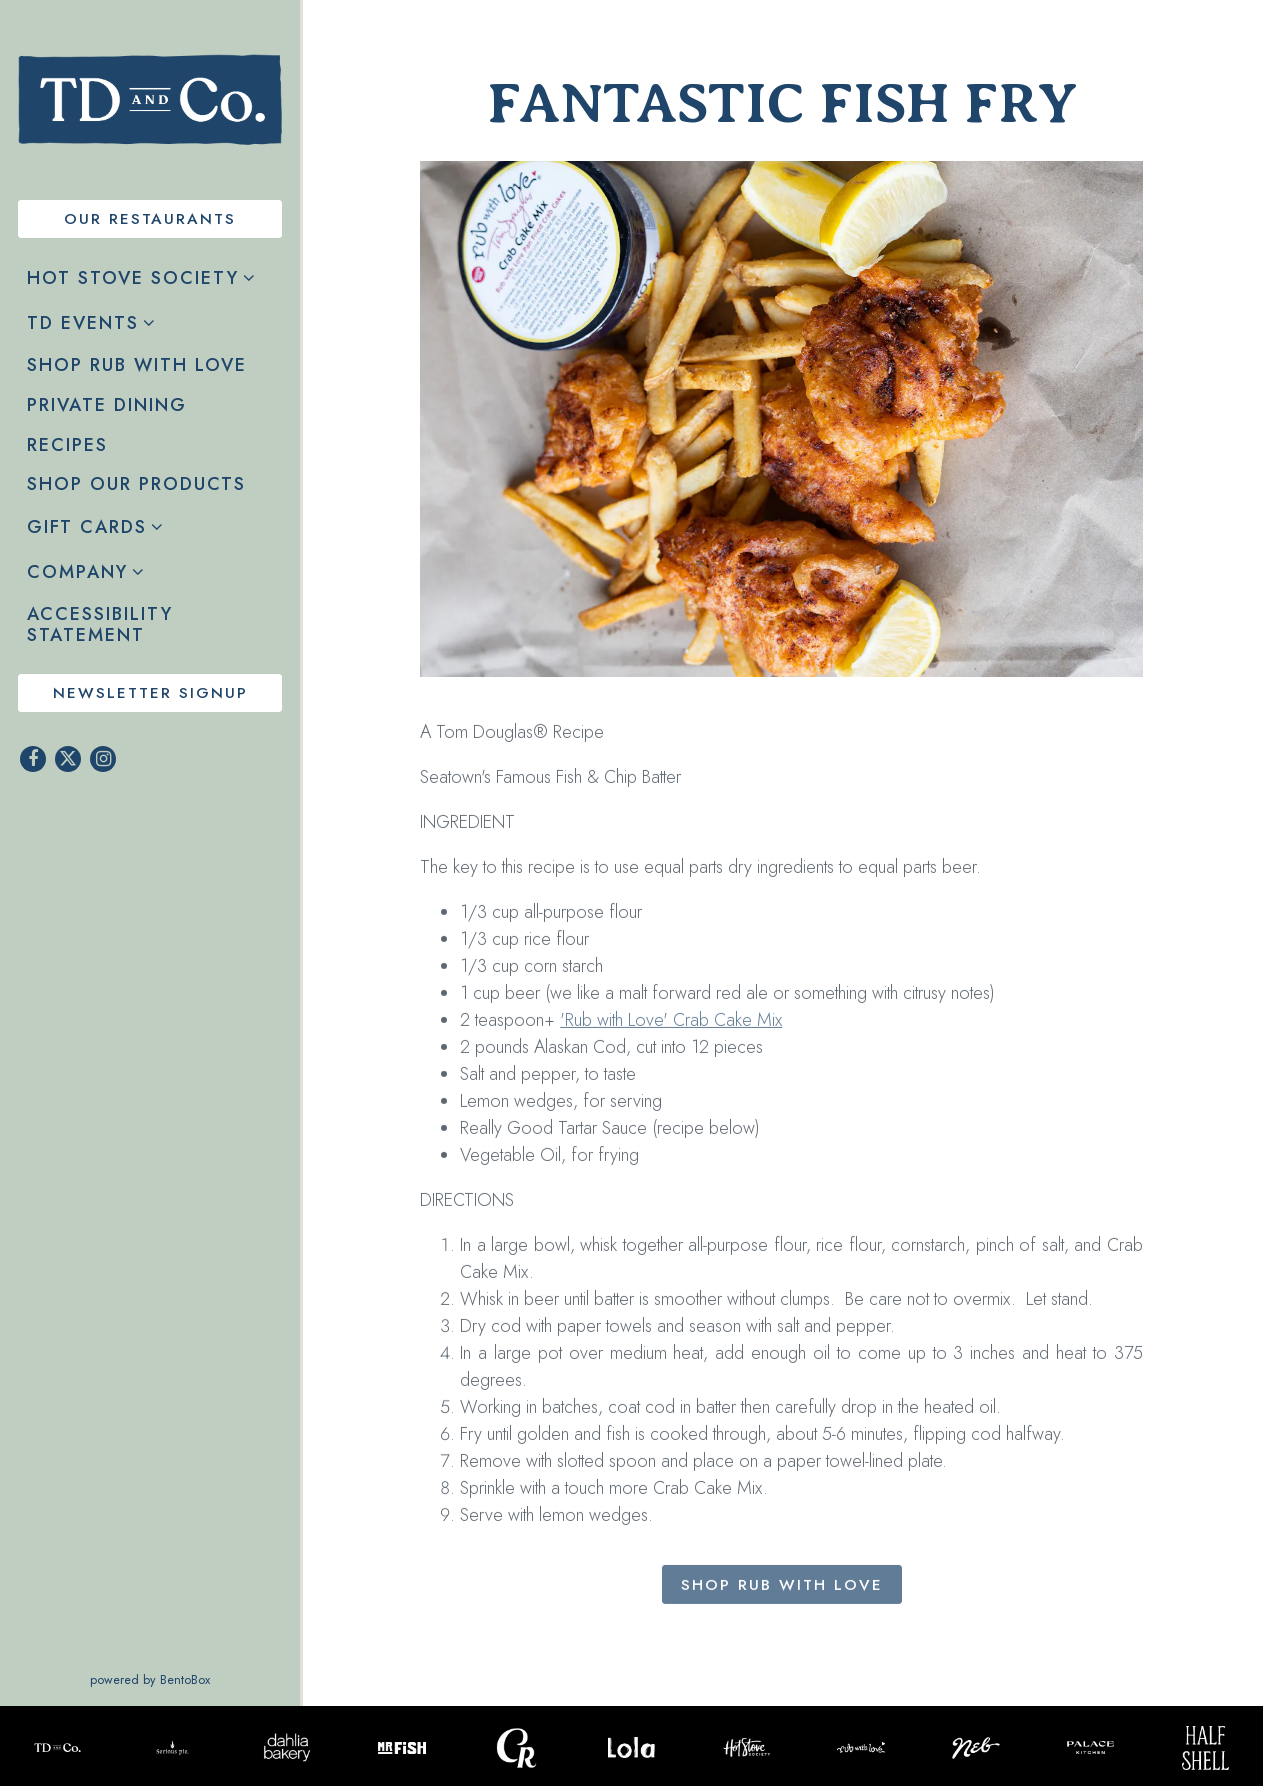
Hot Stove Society (133, 278)
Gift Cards (87, 527)
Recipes (67, 445)
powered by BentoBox (195, 1679)
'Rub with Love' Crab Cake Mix (671, 1024)
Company (77, 572)
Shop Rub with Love (141, 364)
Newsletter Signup (150, 693)
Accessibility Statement (100, 625)
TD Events (83, 323)
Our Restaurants (150, 219)
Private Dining (107, 405)
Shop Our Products (141, 483)
